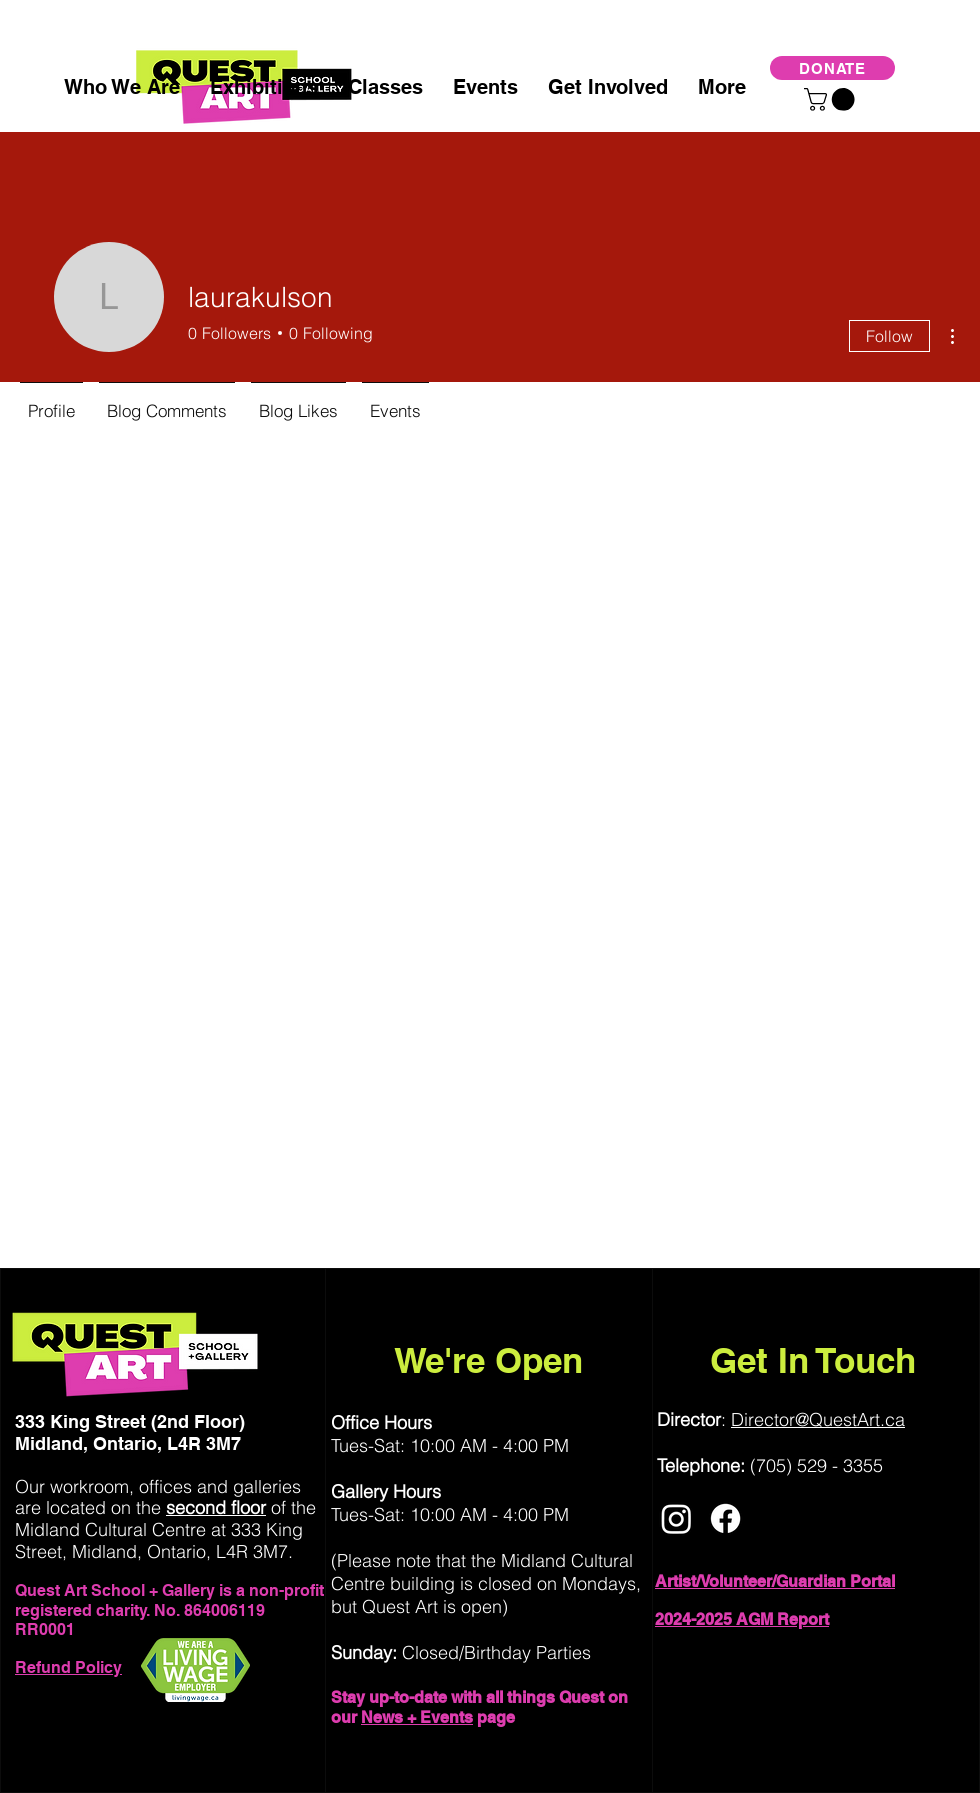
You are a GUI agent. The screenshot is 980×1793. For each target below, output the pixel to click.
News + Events (417, 1717)
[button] (832, 99)
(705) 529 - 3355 (816, 1465)
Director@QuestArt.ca (818, 1419)
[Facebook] (725, 1518)
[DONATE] (832, 68)
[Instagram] (676, 1518)
